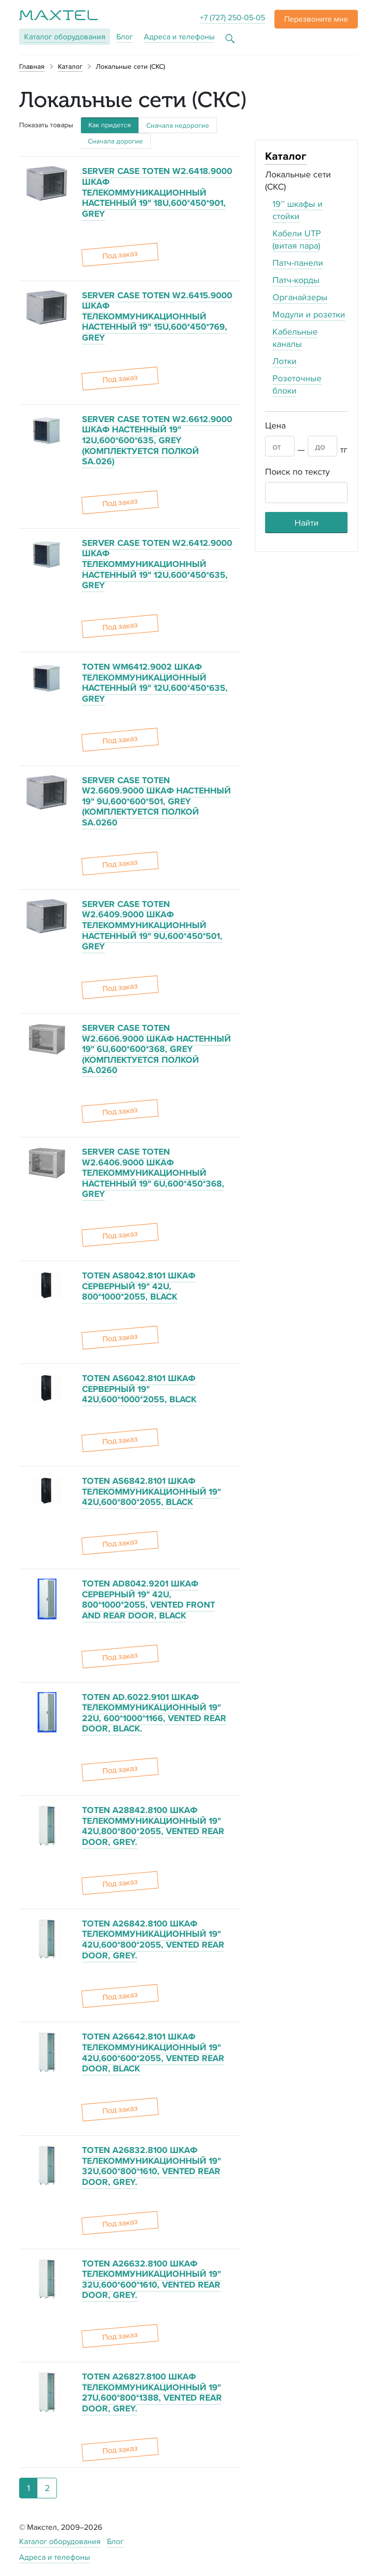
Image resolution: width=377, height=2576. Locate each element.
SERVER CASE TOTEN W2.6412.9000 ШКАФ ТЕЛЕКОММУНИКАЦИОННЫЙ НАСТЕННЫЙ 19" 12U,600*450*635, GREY (157, 564)
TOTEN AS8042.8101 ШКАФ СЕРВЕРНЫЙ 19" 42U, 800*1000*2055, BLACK (138, 1286)
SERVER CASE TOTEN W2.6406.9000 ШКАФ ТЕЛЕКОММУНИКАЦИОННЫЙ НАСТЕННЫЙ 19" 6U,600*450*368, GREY (153, 1172)
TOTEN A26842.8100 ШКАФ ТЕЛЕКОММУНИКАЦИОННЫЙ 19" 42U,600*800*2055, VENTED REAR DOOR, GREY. (153, 1939)
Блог (124, 36)
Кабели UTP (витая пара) (296, 239)
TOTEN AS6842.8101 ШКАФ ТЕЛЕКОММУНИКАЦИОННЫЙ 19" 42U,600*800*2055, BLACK (151, 1491)
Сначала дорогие (115, 141)
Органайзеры (299, 297)
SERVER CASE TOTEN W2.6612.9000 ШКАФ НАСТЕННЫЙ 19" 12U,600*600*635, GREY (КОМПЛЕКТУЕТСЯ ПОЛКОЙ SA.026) (157, 440)
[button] (316, 19)
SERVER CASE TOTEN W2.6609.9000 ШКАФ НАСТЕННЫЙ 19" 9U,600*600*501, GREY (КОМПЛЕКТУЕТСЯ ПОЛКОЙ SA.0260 (156, 801)
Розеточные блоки (297, 384)
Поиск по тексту (297, 471)
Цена (275, 425)
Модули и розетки (308, 314)
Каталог (65, 36)
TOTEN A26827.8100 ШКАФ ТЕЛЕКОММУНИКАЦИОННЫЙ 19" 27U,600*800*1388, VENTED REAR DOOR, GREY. (152, 2392)
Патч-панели (297, 262)
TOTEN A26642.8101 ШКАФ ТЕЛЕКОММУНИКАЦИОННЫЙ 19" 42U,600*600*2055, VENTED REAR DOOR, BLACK (153, 2052)
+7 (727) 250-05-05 (232, 17)
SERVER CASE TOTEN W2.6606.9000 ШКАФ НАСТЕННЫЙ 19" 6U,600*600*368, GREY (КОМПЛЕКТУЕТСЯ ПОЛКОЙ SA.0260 (156, 1048)
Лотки (284, 361)
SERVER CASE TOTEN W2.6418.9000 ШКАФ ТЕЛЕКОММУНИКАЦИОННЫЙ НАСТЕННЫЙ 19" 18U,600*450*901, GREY (157, 192)
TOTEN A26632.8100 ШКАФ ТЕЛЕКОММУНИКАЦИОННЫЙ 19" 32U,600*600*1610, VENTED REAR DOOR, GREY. (151, 2279)
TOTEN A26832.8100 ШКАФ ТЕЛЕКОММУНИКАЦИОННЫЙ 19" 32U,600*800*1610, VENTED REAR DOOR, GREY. (151, 2166)
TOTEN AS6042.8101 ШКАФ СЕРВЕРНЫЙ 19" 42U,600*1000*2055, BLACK (139, 1389)
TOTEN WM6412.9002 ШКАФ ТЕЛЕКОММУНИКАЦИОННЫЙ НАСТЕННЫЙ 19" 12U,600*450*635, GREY (155, 682)
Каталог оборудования (60, 2541)
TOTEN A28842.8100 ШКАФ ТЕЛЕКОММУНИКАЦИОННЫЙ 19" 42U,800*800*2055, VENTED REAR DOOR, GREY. (153, 1826)
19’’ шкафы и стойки (297, 210)
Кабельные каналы (295, 337)
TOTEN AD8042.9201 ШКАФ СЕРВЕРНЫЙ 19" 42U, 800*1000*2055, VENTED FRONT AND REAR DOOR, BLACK (148, 1599)
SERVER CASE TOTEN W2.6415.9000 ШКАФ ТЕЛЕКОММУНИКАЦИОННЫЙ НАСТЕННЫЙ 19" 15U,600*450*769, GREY (157, 316)
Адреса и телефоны (179, 36)
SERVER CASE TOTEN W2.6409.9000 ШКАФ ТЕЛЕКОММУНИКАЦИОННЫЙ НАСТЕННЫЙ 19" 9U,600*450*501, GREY (152, 925)
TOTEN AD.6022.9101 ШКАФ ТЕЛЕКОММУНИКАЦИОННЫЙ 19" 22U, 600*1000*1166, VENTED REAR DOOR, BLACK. (154, 1713)
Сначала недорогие (177, 125)
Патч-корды (296, 280)
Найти (307, 522)
